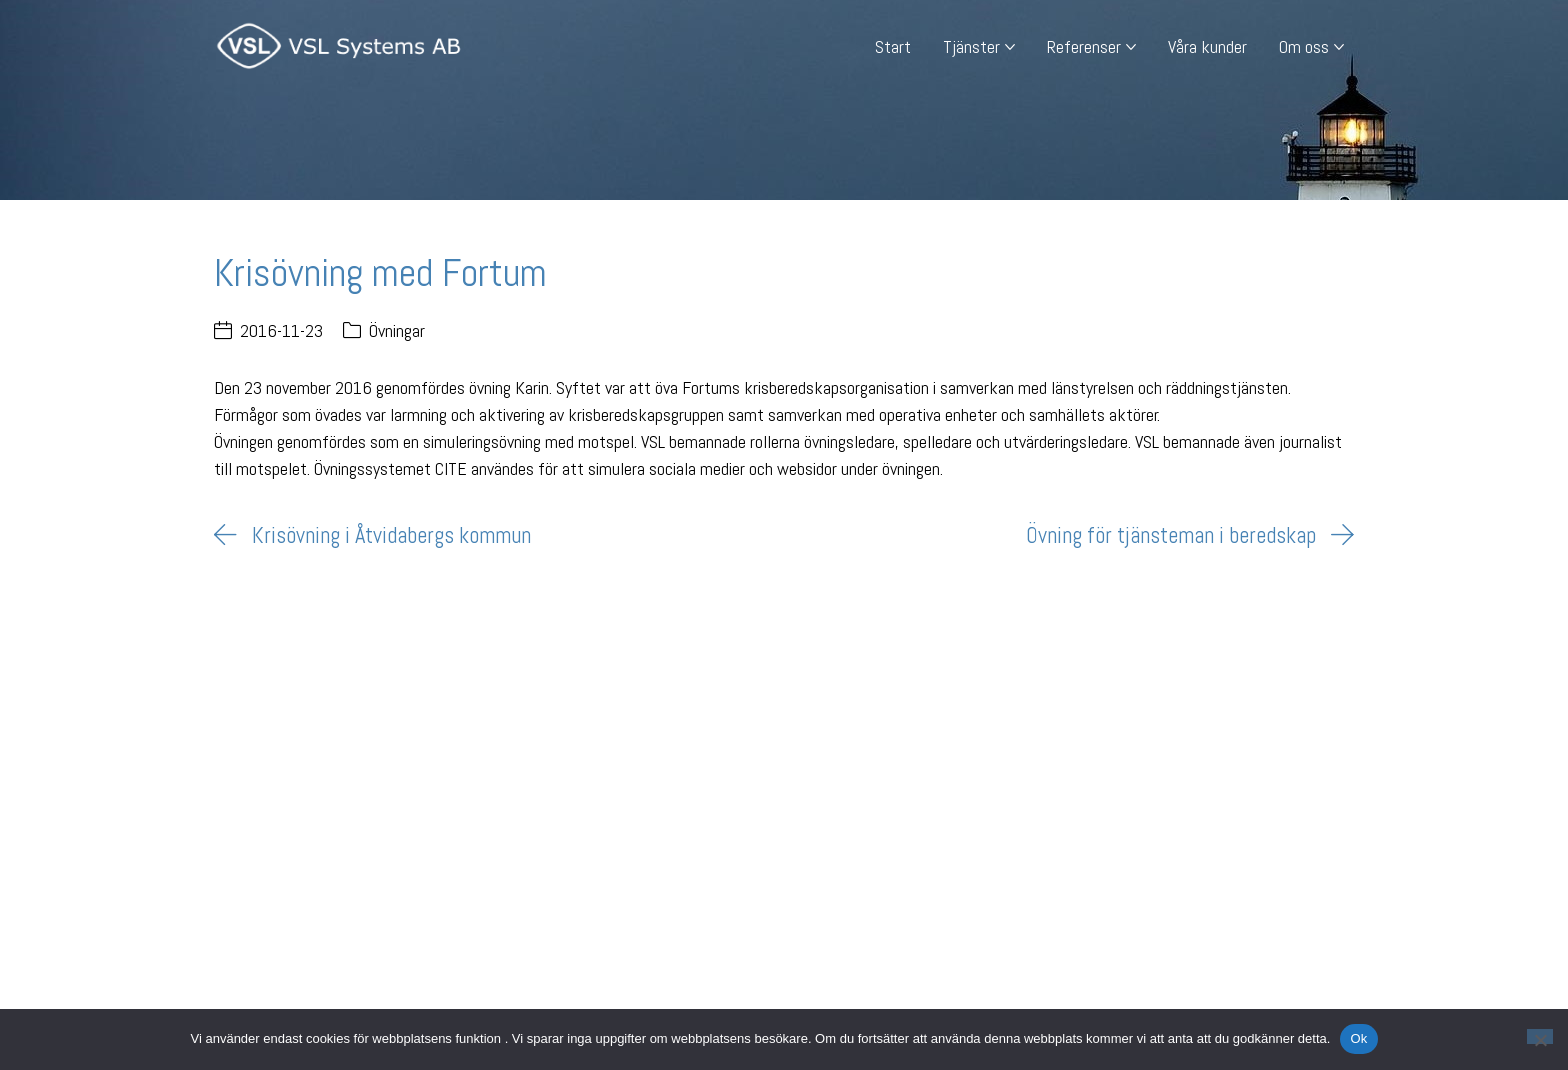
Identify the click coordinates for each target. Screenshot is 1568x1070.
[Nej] (1540, 1036)
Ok (1358, 1038)
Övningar (397, 330)
